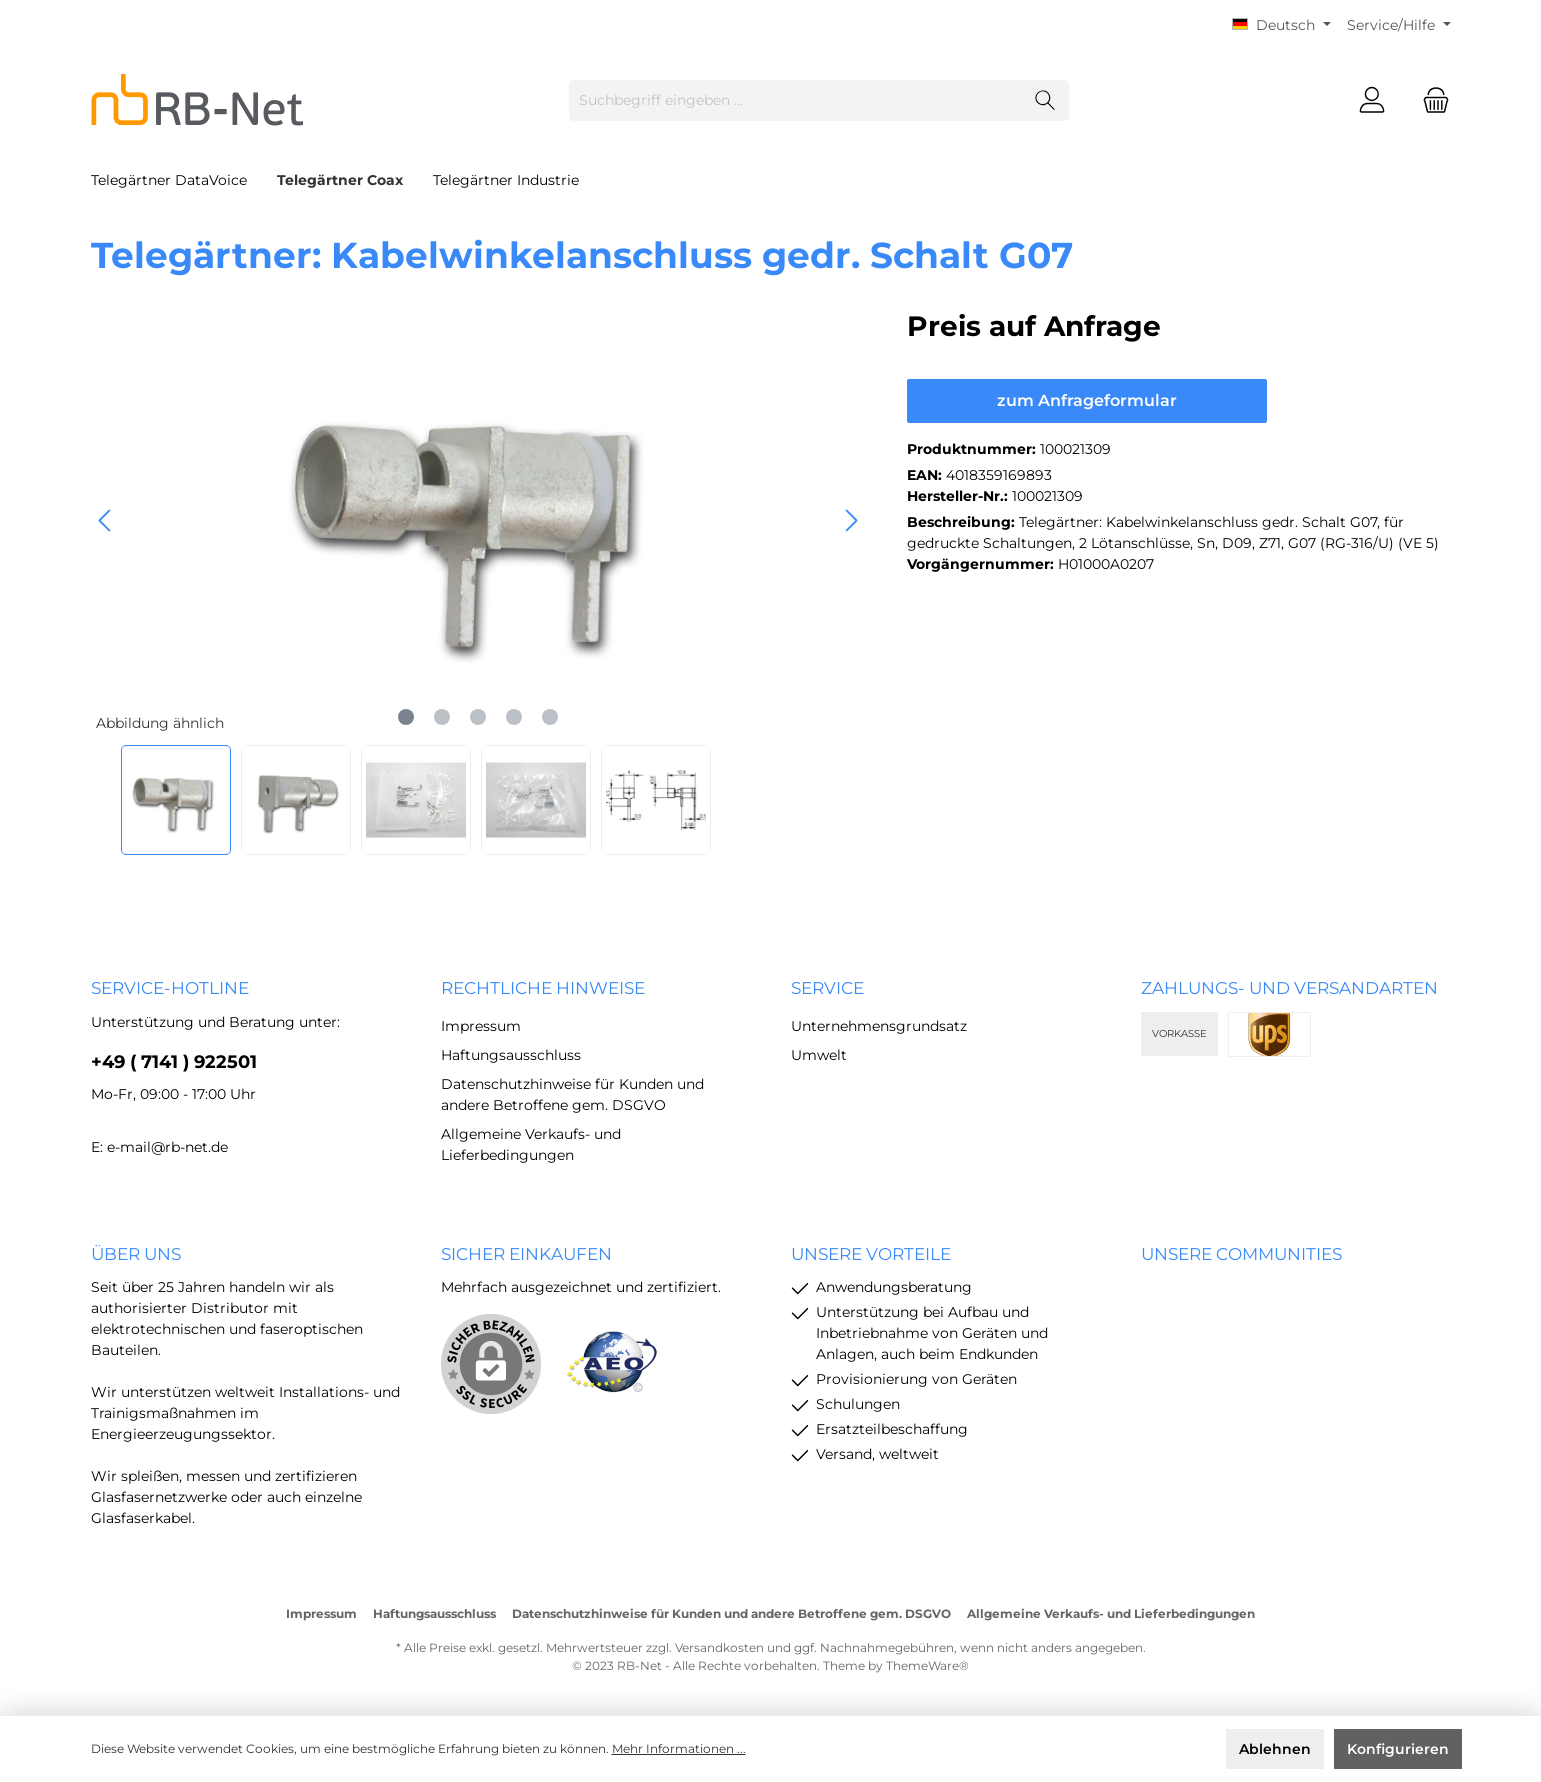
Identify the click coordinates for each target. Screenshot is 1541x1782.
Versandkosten (719, 1647)
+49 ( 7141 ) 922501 (174, 1062)
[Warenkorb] (1430, 100)
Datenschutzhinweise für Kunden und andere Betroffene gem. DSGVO (731, 1613)
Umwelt (819, 1055)
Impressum (481, 1026)
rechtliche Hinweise (543, 988)
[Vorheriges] (106, 520)
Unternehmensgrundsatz (879, 1026)
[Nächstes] (851, 520)
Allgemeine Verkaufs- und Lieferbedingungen (1111, 1613)
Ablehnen (1275, 1749)
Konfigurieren (1398, 1749)
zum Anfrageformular (1087, 400)
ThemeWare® (927, 1665)
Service (827, 988)
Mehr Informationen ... (679, 1748)
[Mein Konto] (1372, 100)
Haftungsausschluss (511, 1055)
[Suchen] (1045, 100)
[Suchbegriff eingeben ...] (796, 100)
